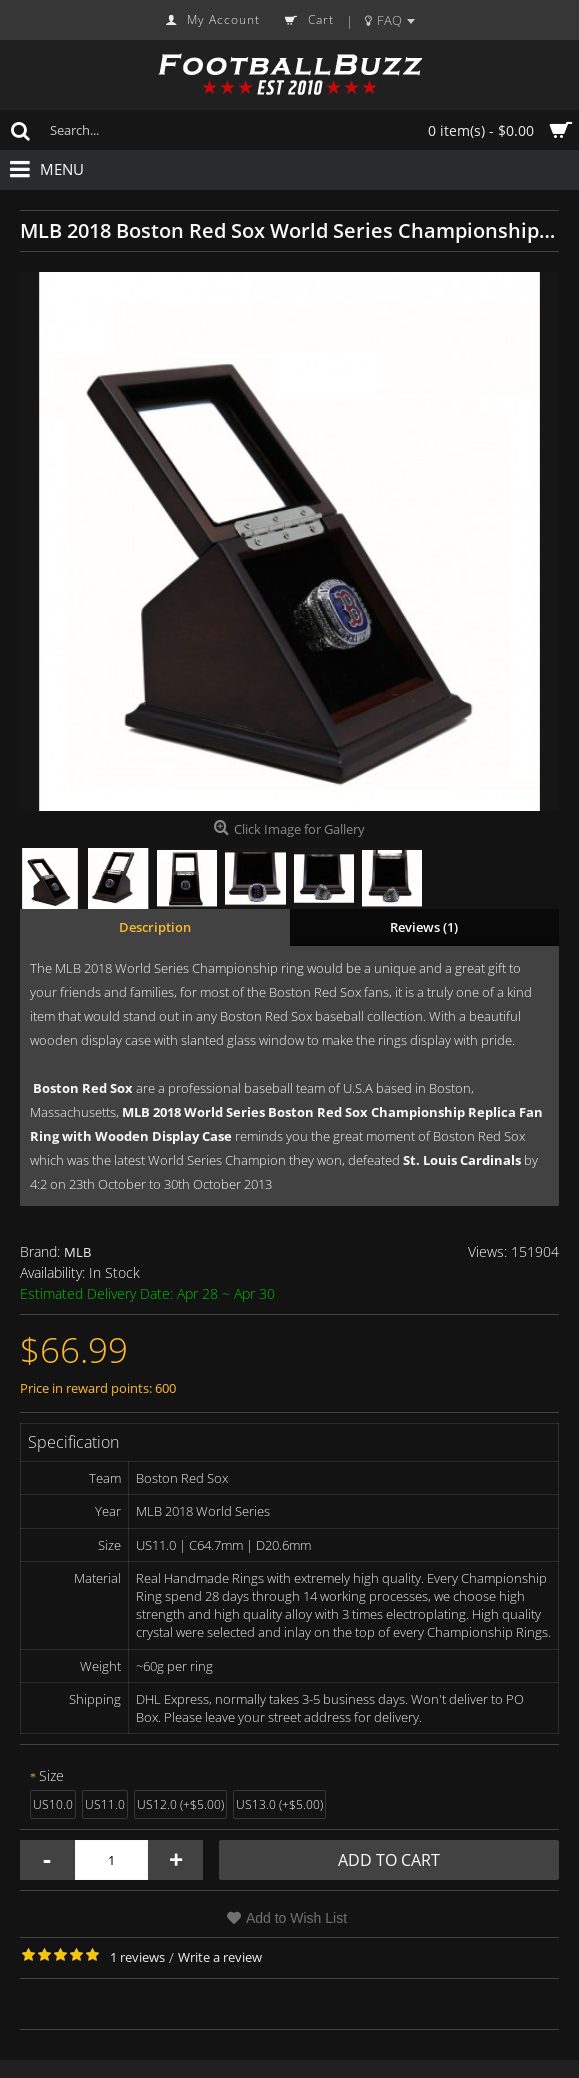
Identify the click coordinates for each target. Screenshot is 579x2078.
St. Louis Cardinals (462, 1160)
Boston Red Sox (83, 1088)
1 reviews (137, 1957)
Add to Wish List (296, 1918)
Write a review (220, 1957)
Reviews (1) (424, 927)
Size (51, 1775)
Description (155, 927)
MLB (77, 1252)
